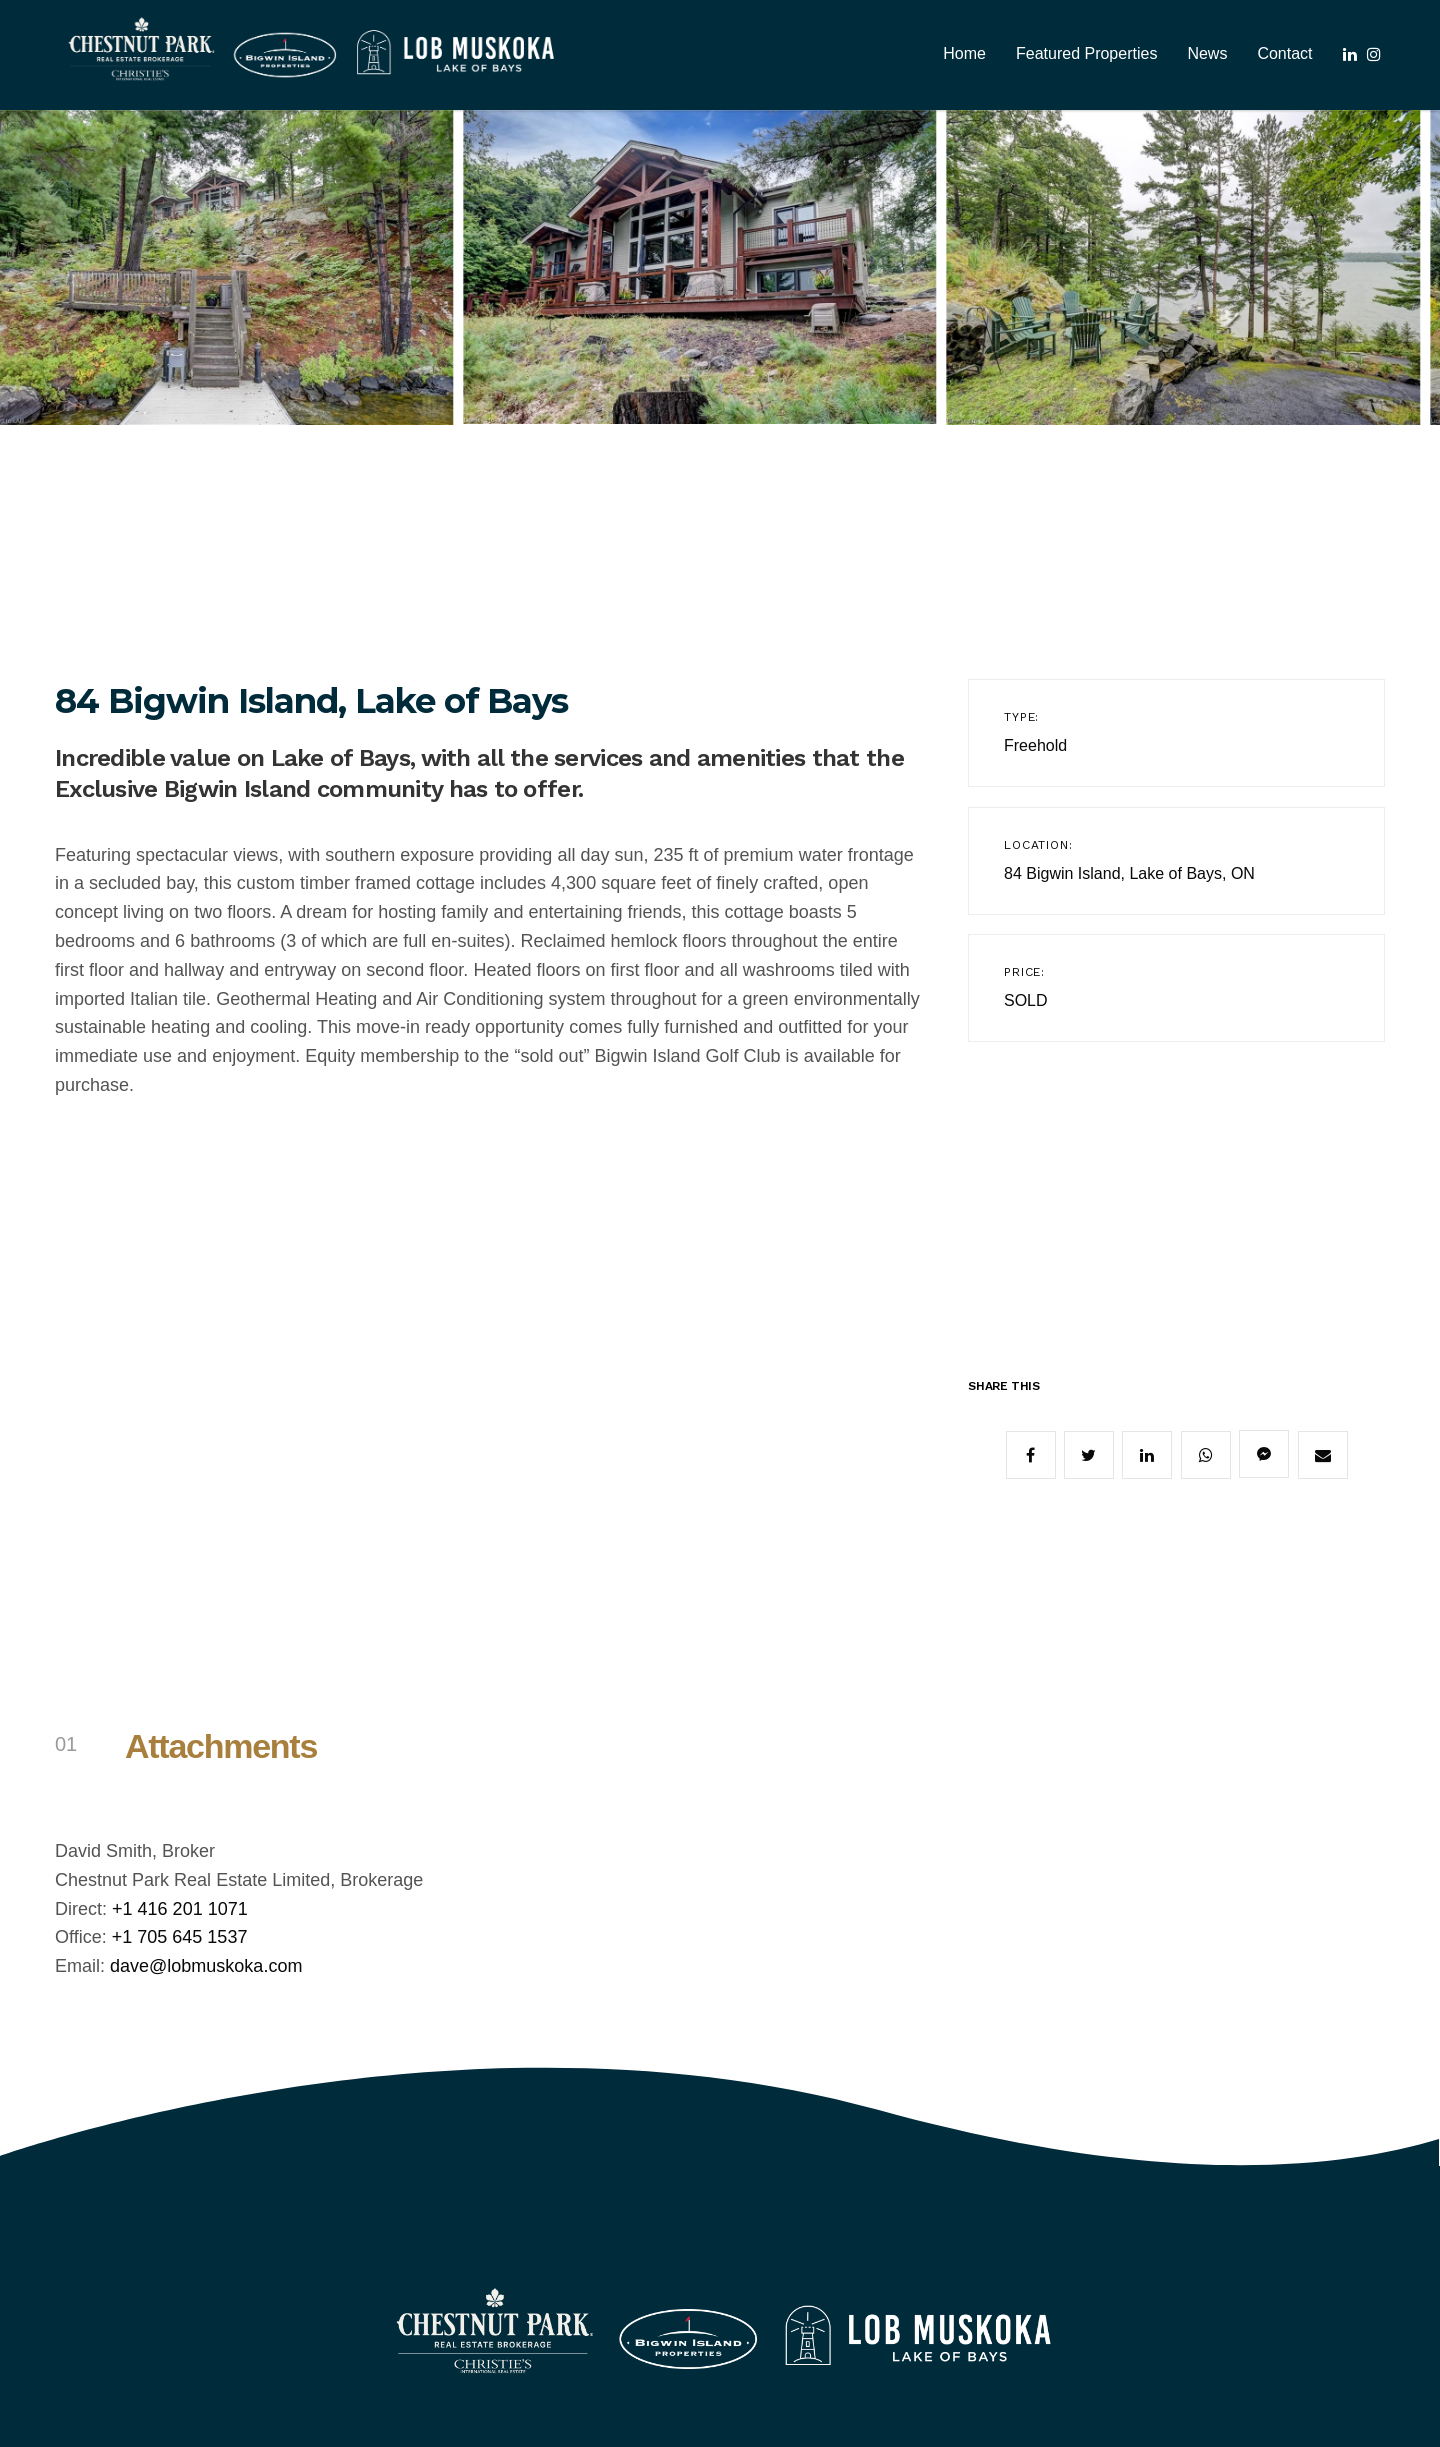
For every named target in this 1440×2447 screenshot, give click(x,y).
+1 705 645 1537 (180, 1937)
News (1207, 53)
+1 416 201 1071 (180, 1909)
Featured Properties (1086, 53)
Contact (1284, 53)
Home (964, 53)
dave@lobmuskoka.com (206, 1966)
